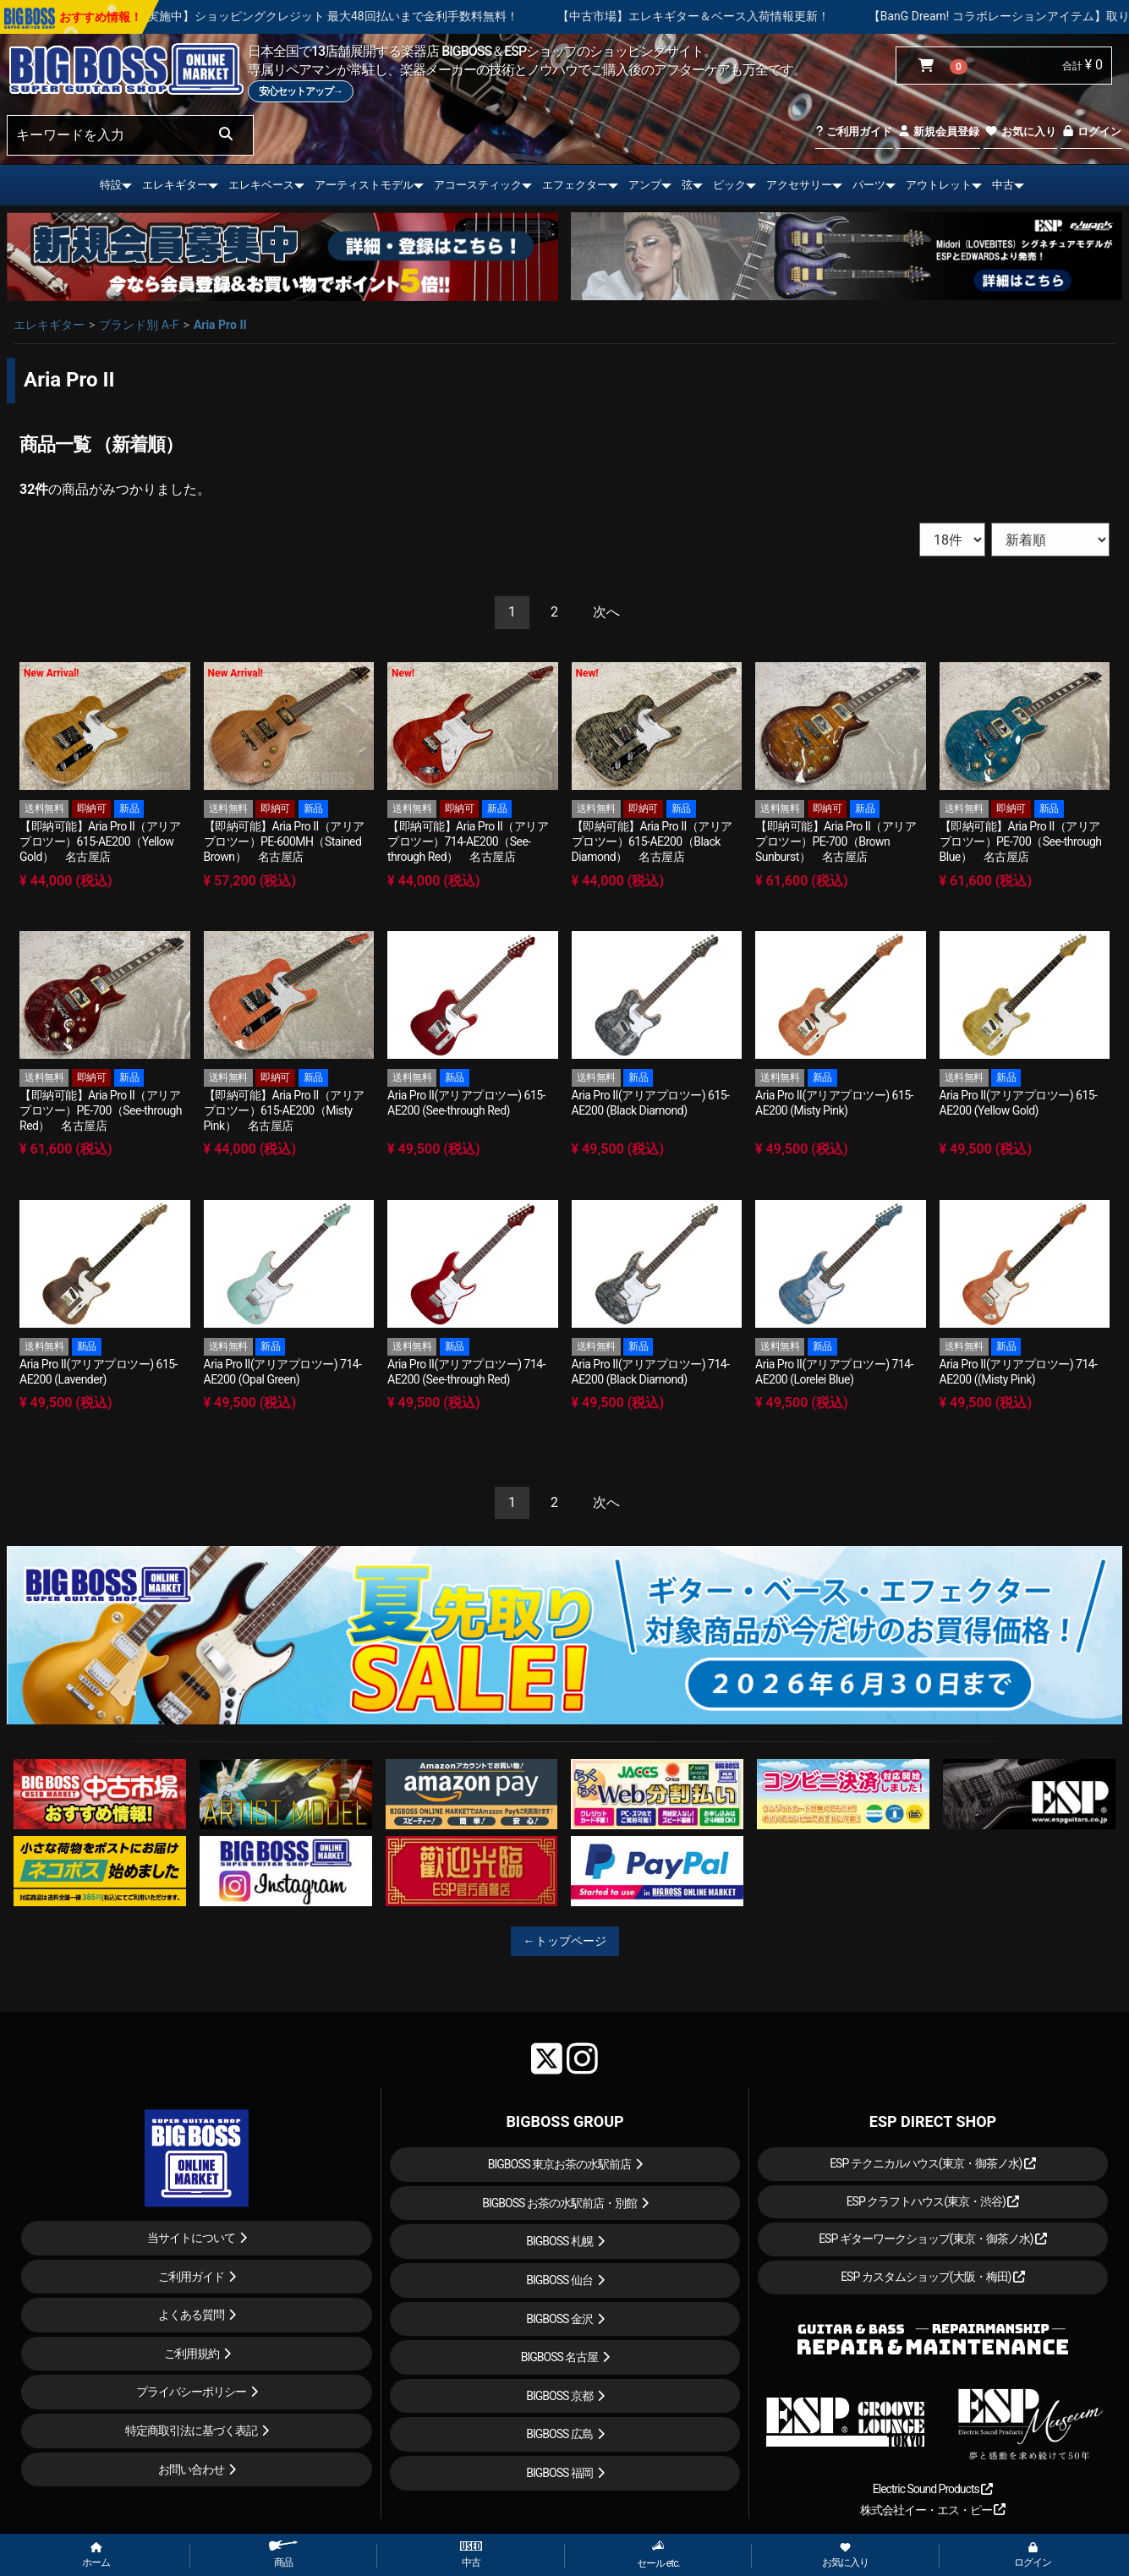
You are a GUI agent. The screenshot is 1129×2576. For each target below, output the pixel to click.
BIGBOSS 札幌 (559, 2241)
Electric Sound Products (933, 2489)
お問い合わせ (191, 2469)
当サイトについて (191, 2237)
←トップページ (564, 1941)
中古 (1003, 184)
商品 (283, 2554)
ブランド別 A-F (138, 325)
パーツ (868, 184)
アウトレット (939, 184)
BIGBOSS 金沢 (559, 2319)
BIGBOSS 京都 (559, 2396)
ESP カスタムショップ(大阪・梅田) (933, 2276)
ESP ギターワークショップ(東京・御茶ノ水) (933, 2238)
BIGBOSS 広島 (559, 2434)
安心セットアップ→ (301, 91)
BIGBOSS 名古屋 (560, 2357)
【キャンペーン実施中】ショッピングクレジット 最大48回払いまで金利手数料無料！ (395, 16)
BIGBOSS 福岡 (559, 2473)
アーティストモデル (364, 184)
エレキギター (175, 184)
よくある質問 (191, 2314)
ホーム (96, 2555)
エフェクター (575, 184)
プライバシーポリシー (191, 2391)
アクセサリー (799, 184)
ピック (729, 184)
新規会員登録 (938, 131)
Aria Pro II (220, 325)
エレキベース (261, 184)
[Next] (606, 612)
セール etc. (658, 2554)
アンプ (644, 184)
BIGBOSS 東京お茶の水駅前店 (560, 2164)
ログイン (1091, 131)
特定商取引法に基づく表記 (191, 2430)
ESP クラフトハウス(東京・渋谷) (933, 2201)
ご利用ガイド (853, 131)
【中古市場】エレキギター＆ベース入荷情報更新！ (797, 16)
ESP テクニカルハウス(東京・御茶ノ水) (933, 2163)
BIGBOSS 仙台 (559, 2280)
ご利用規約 (191, 2353)
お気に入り (1019, 131)
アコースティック (478, 184)
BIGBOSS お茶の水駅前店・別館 (559, 2203)
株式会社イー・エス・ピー (933, 2510)
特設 (111, 184)
